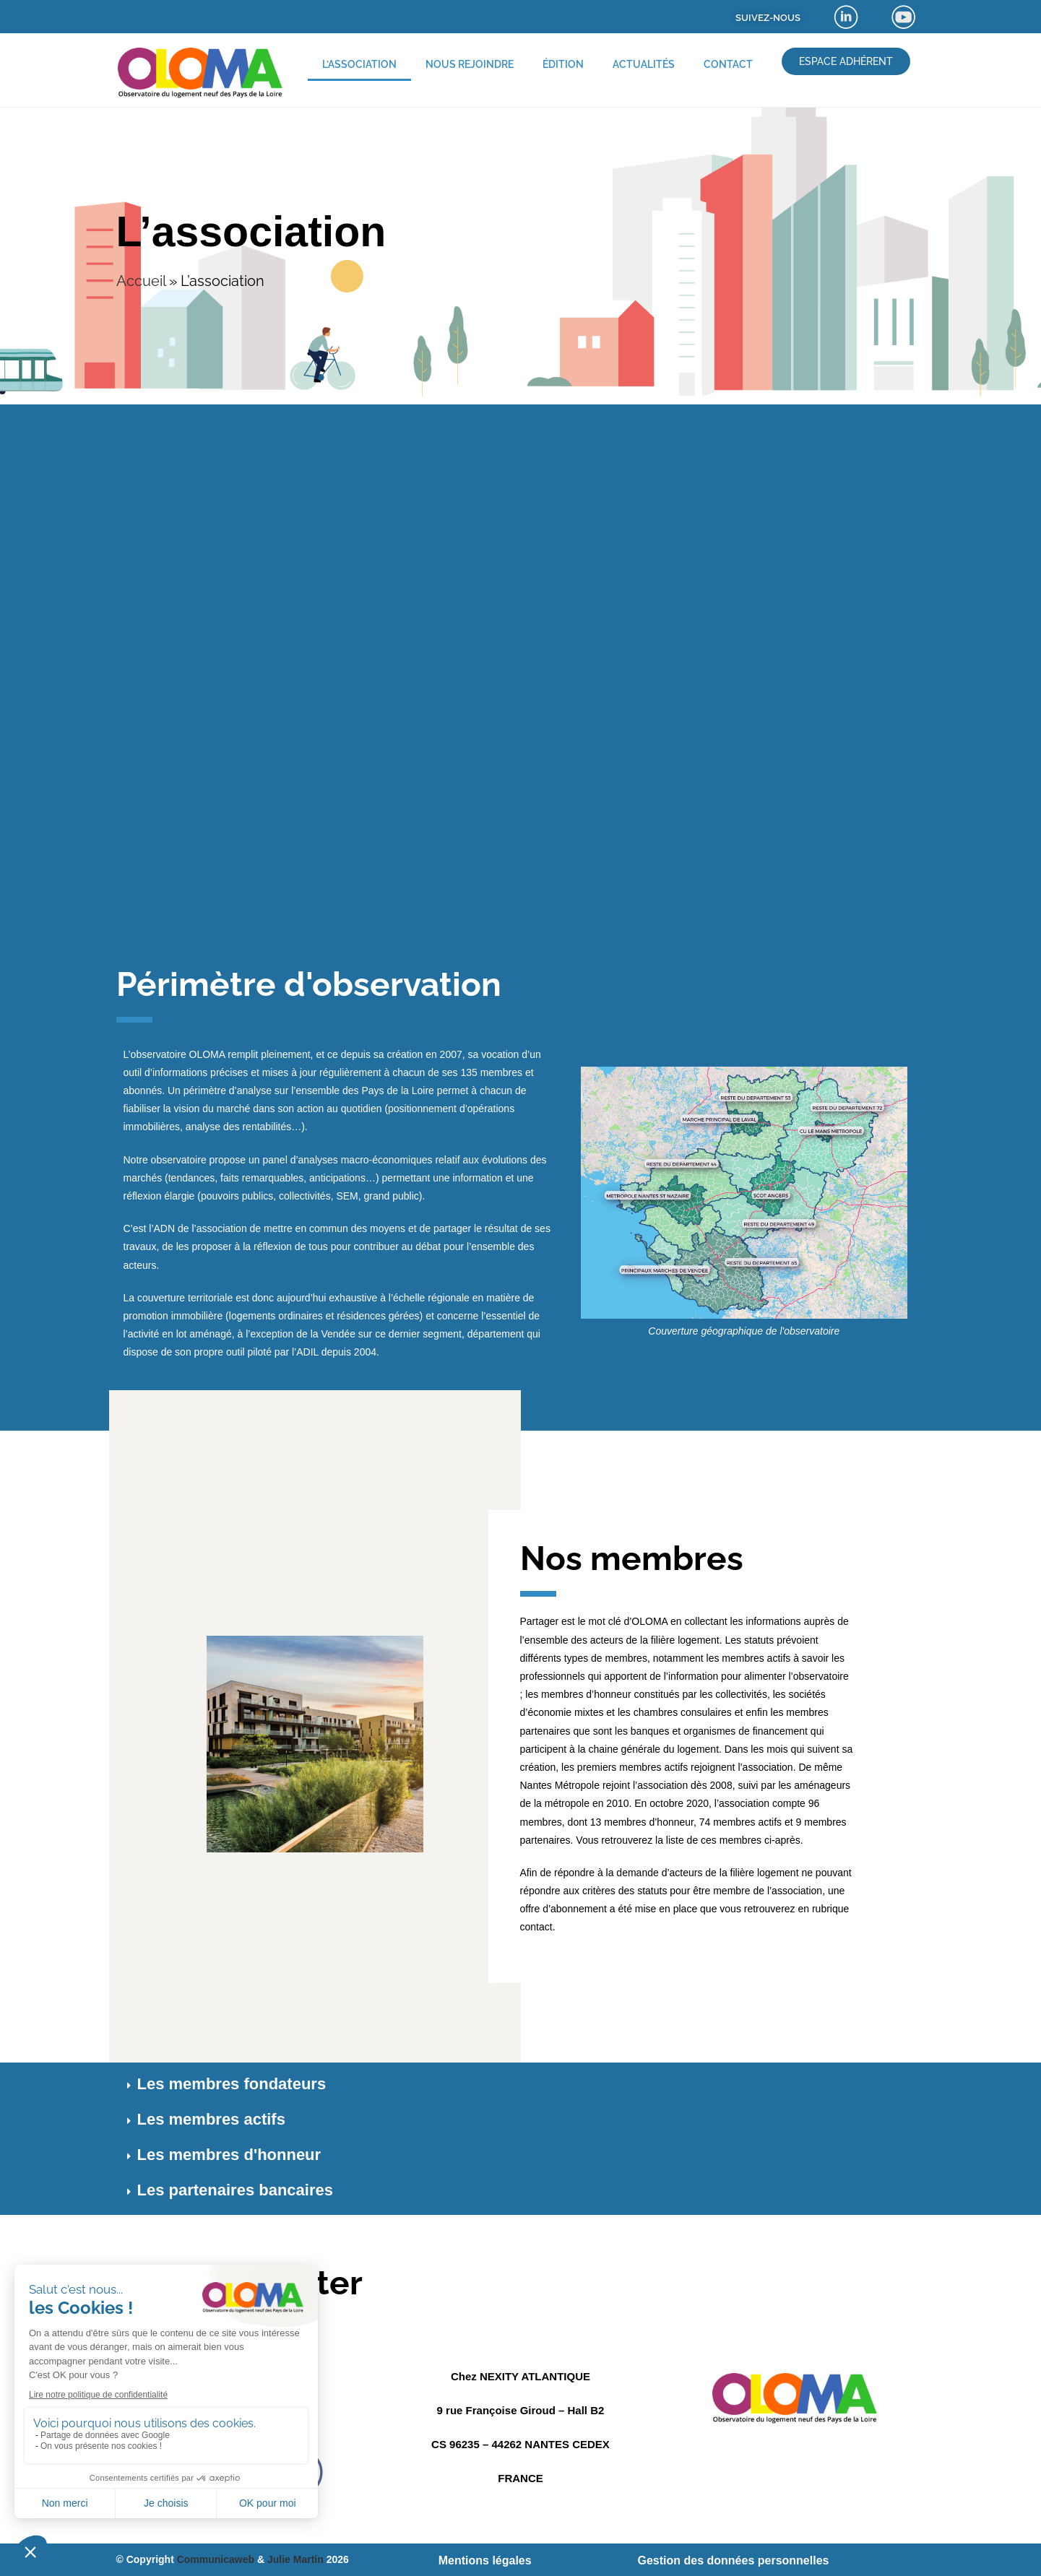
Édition (563, 64)
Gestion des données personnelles (733, 2560)
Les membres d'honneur (229, 2155)
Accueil (140, 281)
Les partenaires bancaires (235, 2190)
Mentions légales (485, 2560)
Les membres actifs (211, 2119)
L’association (359, 64)
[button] (520, 2086)
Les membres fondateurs (232, 2084)
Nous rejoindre (470, 64)
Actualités (644, 64)
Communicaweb (215, 2559)
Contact (728, 64)
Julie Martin (295, 2559)
